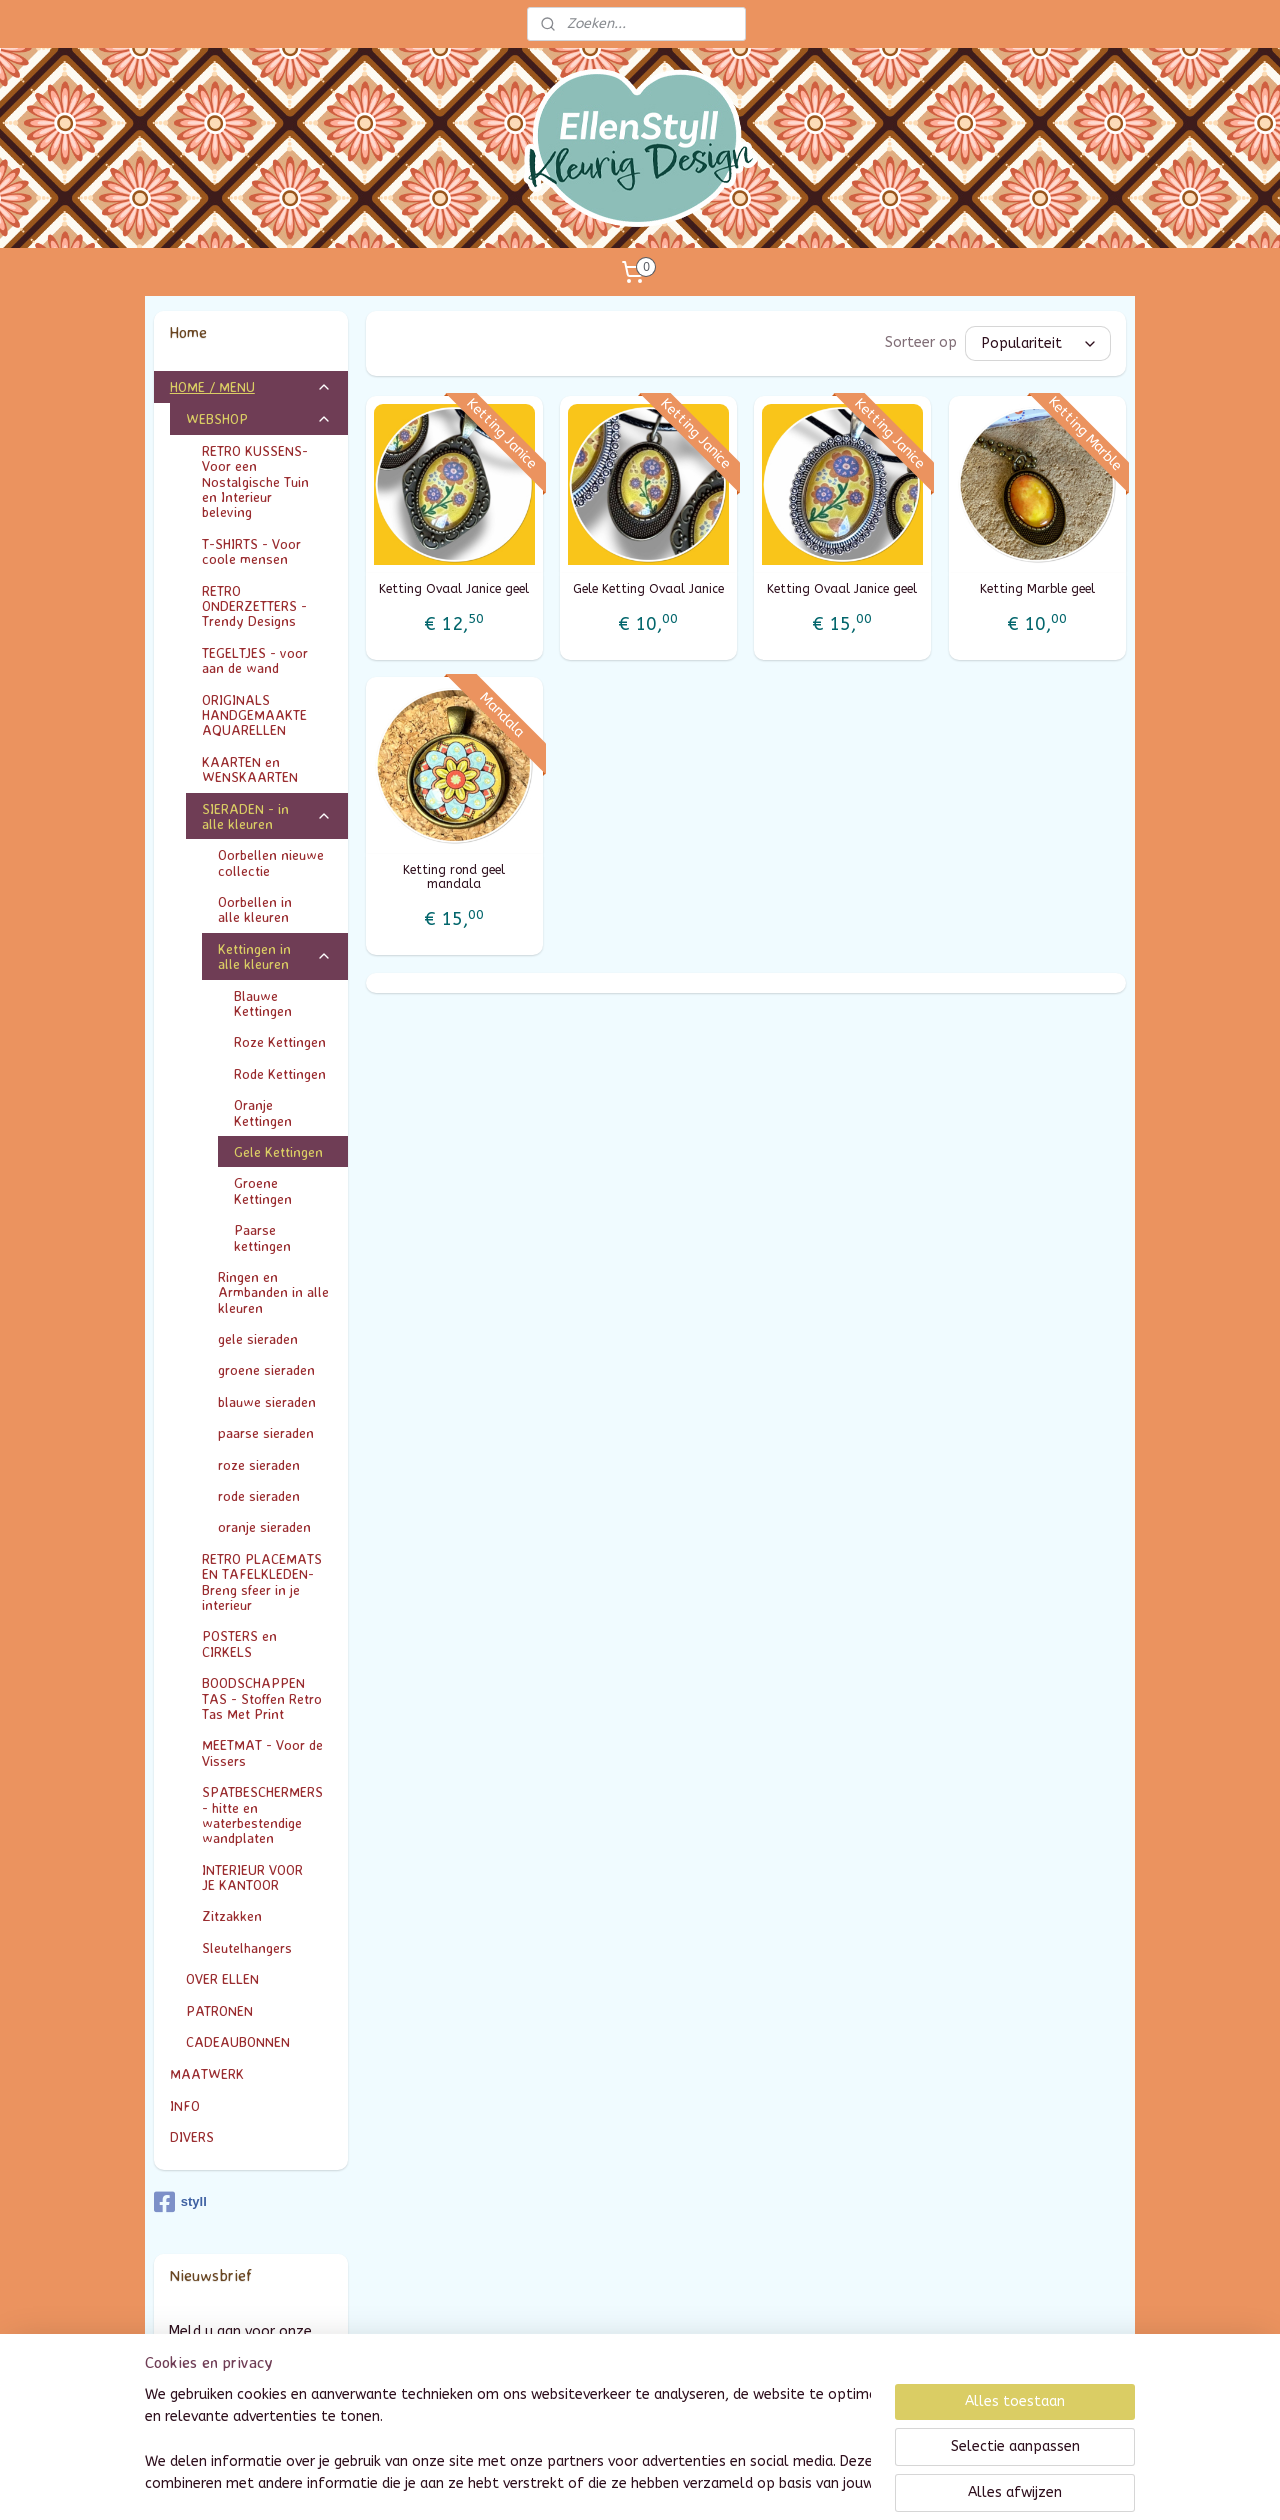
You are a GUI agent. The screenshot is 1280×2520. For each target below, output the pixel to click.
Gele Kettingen (278, 1151)
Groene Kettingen (263, 1190)
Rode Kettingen (280, 1073)
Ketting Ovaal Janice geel (454, 589)
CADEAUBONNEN (238, 2041)
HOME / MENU (251, 386)
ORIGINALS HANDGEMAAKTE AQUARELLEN (254, 715)
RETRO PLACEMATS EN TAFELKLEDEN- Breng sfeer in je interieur (262, 1581)
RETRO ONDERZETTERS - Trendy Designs (267, 606)
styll (180, 2202)
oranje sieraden (264, 1526)
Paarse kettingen (262, 1237)
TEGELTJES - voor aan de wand (255, 660)
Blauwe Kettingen (263, 1003)
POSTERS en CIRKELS (267, 1643)
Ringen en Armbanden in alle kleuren (273, 1292)
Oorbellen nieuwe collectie (271, 862)
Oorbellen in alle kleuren (275, 909)
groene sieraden (266, 1369)
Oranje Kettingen (263, 1112)
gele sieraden (258, 1338)
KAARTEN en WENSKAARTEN (267, 769)
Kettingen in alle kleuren (275, 956)
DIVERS (192, 2136)
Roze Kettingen (280, 1041)
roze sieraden (259, 1464)
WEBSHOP (259, 418)
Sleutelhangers (247, 1947)
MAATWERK (251, 2073)
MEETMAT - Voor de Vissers (262, 1752)
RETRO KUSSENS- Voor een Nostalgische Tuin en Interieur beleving (267, 481)
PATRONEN (219, 2010)
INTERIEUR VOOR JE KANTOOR (267, 1877)
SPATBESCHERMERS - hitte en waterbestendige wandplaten (262, 1814)
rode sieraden (259, 1495)
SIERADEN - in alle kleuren (267, 816)
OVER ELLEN (222, 1978)
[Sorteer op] (1038, 343)
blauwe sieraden (267, 1401)
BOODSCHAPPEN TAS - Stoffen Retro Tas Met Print (262, 1698)
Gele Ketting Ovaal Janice (648, 589)
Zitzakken (232, 1915)
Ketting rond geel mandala (454, 877)
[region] (508, 2441)
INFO (251, 2105)
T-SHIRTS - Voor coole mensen (267, 551)
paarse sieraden (266, 1432)
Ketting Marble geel (1037, 589)
